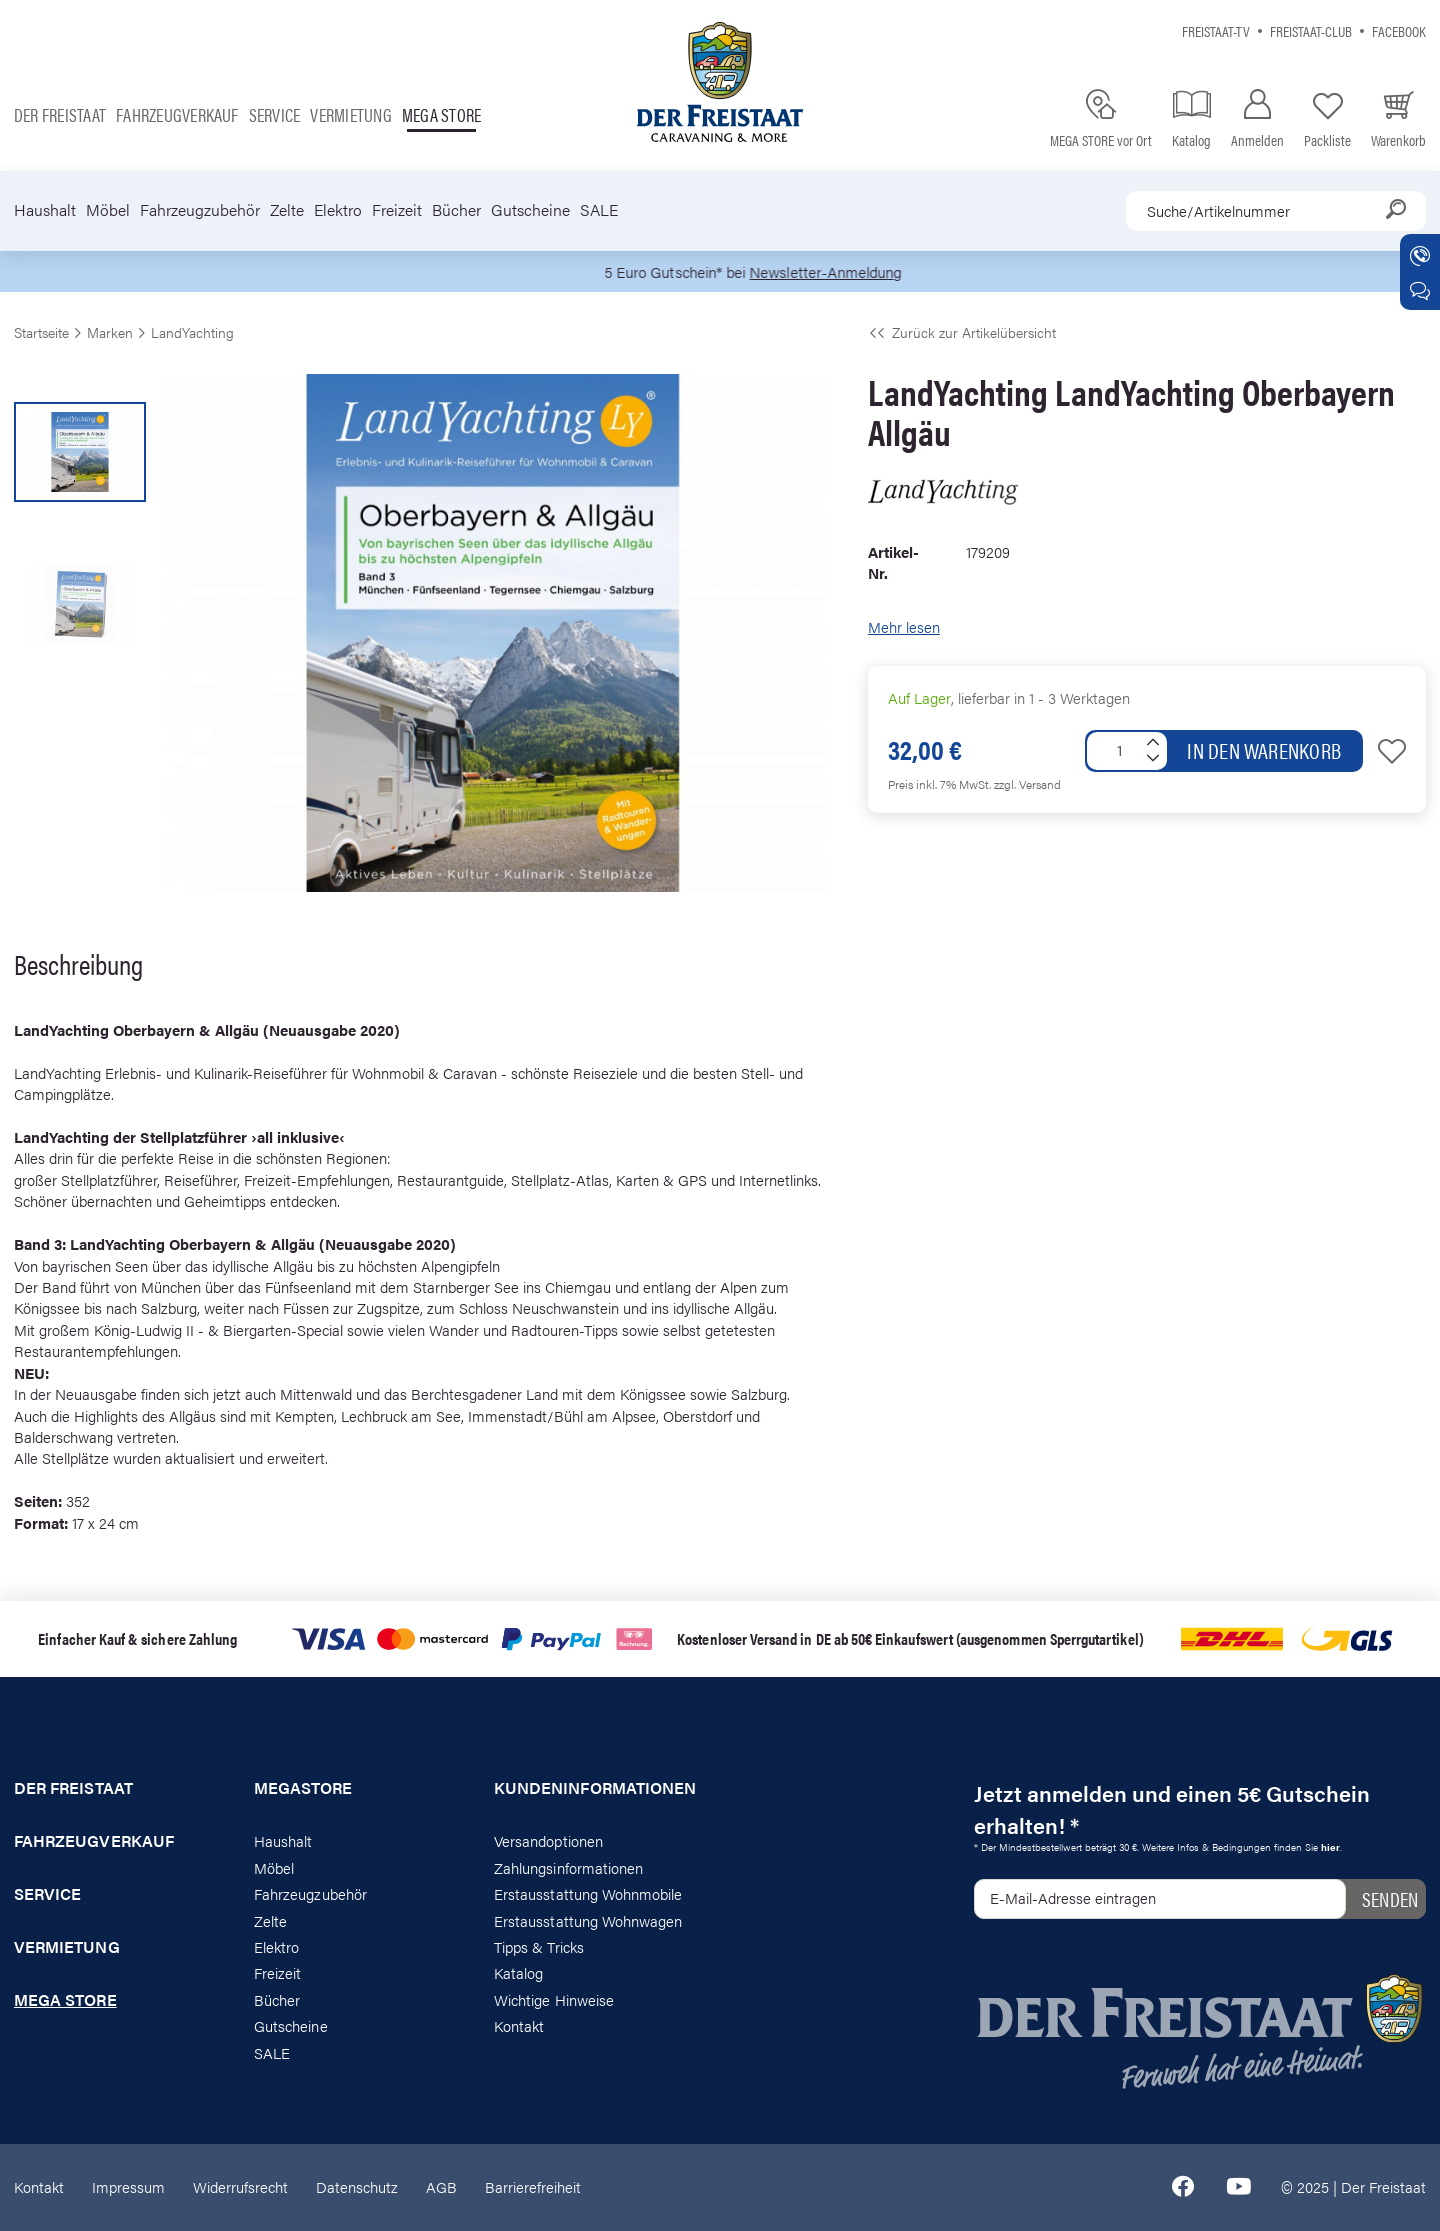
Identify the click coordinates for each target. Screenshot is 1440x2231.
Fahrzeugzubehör (200, 210)
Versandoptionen (548, 1840)
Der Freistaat (60, 114)
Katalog (518, 1972)
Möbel (108, 210)
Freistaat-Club (1311, 30)
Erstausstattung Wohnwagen (588, 1920)
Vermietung (350, 114)
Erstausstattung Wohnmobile (588, 1893)
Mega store (441, 114)
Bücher (456, 210)
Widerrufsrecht (240, 2186)
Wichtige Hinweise (554, 1999)
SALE (599, 210)
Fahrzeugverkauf (177, 114)
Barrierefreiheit (533, 2186)
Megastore (303, 1788)
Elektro (338, 210)
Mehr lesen (904, 626)
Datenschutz (357, 2186)
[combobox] (1276, 211)
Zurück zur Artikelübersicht (962, 332)
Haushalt (45, 210)
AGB (441, 2186)
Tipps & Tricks (539, 1946)
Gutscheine (530, 210)
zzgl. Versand (1027, 784)
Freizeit (397, 210)
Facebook (1399, 30)
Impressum (128, 2186)
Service (275, 114)
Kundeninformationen (595, 1788)
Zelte (287, 210)
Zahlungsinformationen (568, 1867)
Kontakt (519, 2025)
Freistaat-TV (1216, 30)
